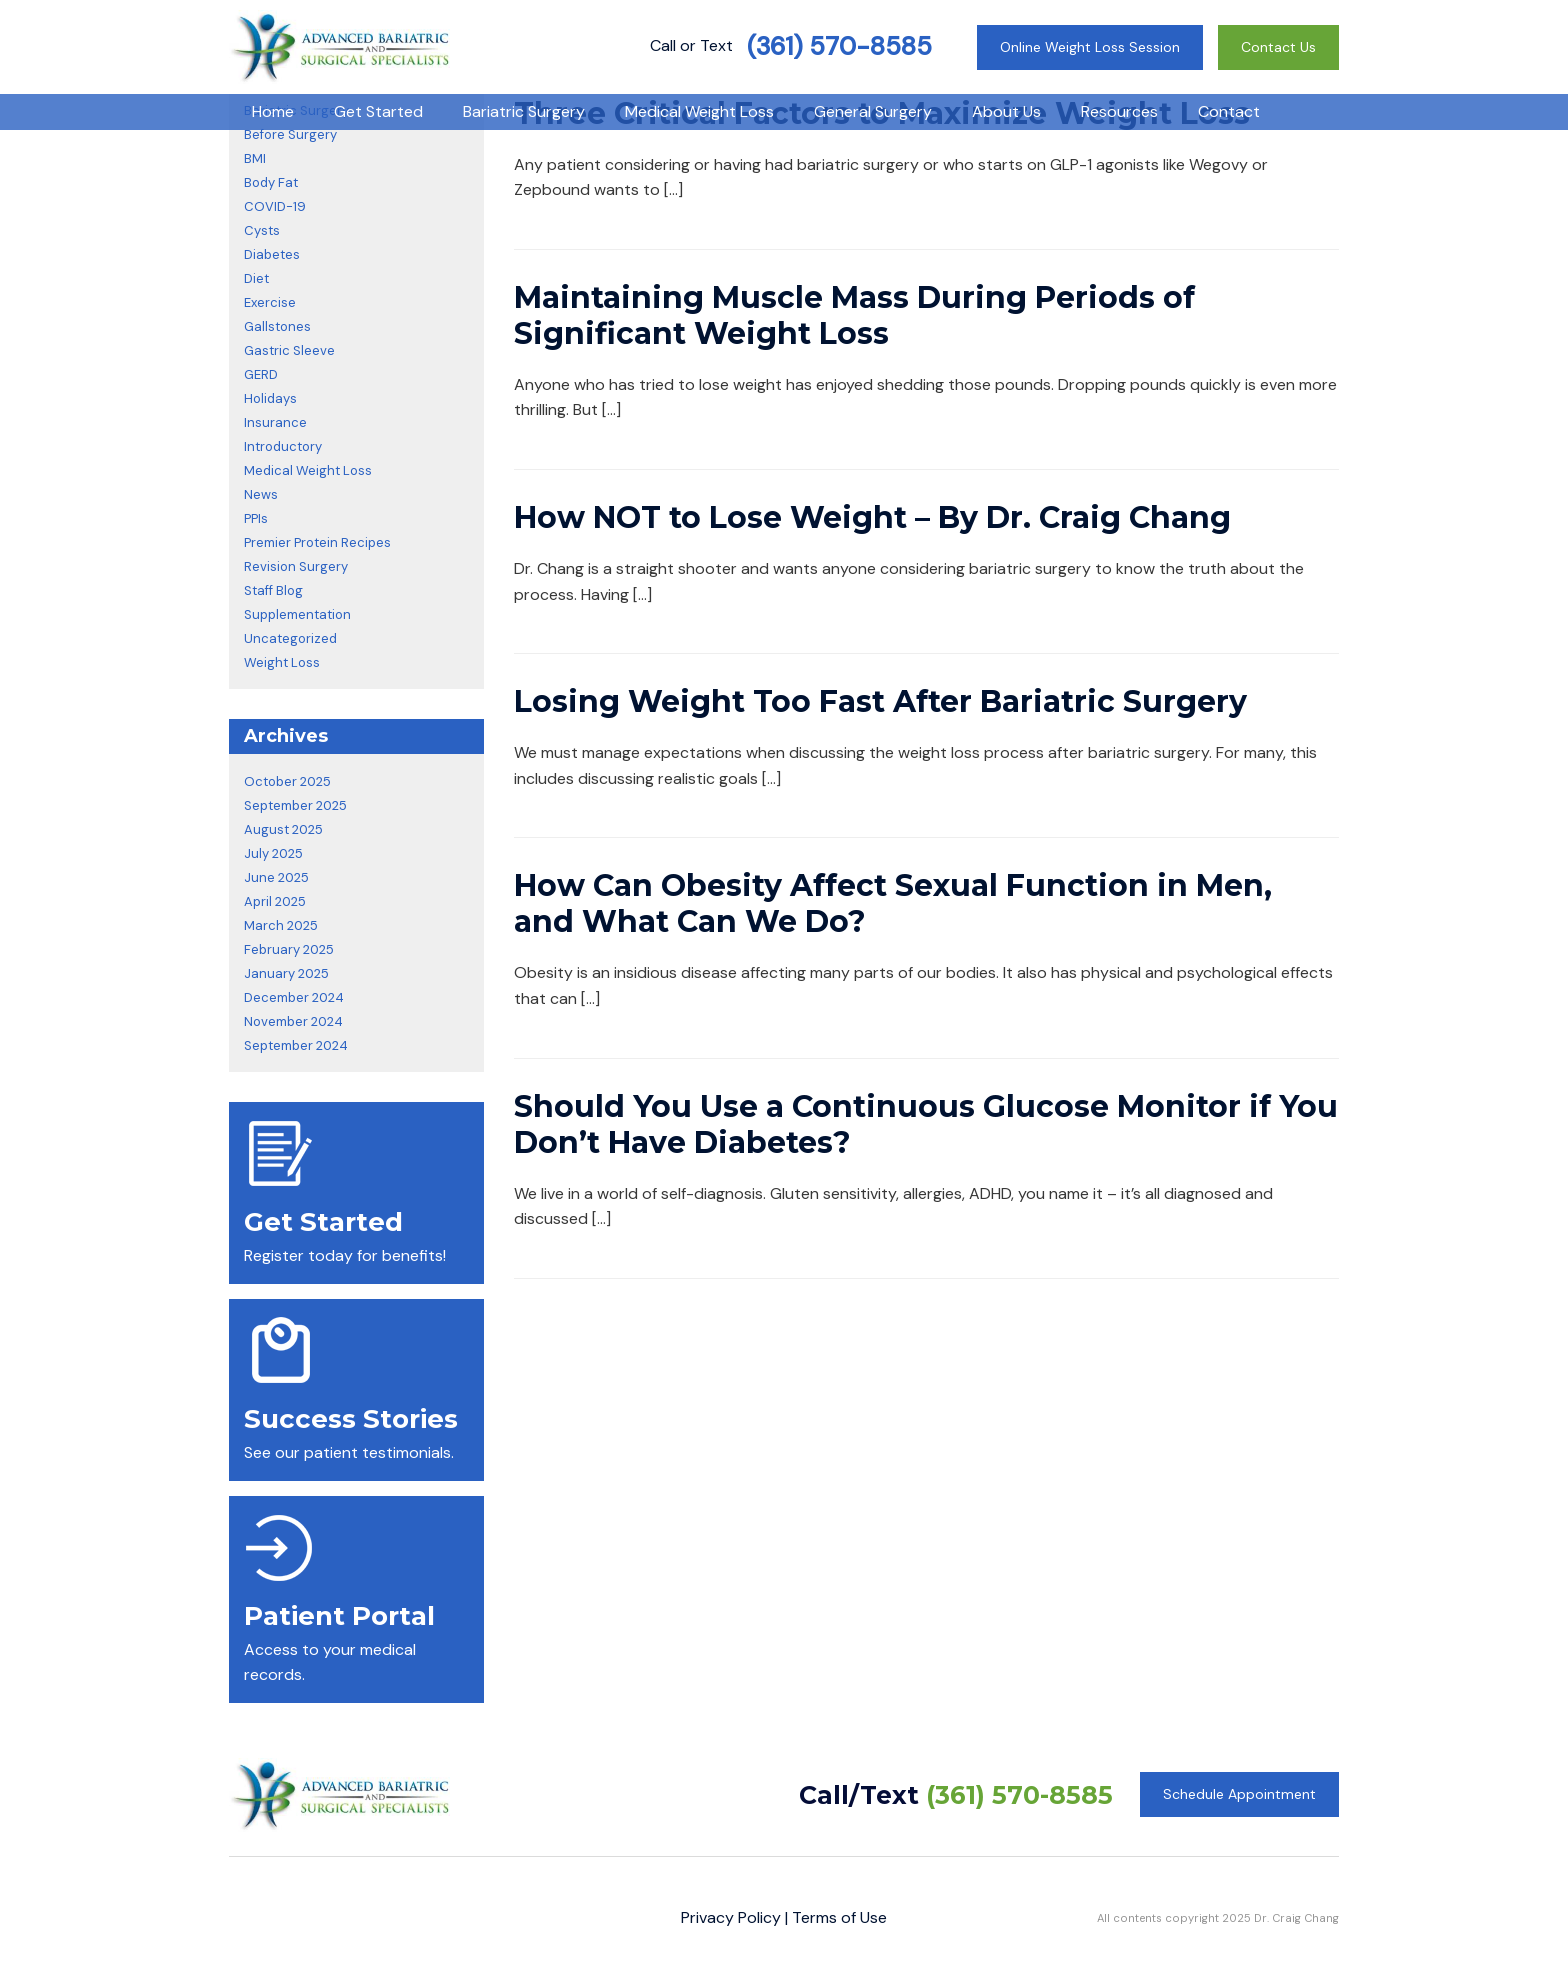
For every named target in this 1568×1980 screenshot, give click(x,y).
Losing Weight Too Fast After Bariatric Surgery (880, 701)
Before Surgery (290, 134)
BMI (255, 158)
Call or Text (791, 45)
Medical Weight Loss (308, 470)
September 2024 (296, 1045)
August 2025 (283, 829)
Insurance (275, 422)
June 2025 (276, 877)
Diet (256, 278)
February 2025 (289, 949)
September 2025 (295, 805)
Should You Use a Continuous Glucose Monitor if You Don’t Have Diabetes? (926, 1124)
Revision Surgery (296, 566)
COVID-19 (275, 206)
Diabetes (272, 254)
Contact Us (1278, 47)
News (261, 494)
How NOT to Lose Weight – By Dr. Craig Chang (872, 517)
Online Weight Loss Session (1090, 47)
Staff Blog (273, 590)
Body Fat (271, 182)
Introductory (283, 446)
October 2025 (287, 781)
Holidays (270, 398)
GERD (261, 374)
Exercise (270, 302)
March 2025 (281, 925)
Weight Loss (282, 662)
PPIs (256, 518)
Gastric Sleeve (289, 350)
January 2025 (286, 973)
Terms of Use (839, 1917)
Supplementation (297, 614)
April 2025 (275, 901)
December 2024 (294, 997)
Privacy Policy (731, 1917)
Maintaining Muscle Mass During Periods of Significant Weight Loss (854, 315)
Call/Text (956, 1795)
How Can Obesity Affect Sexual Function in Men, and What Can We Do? (893, 903)
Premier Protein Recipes (317, 542)
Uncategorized (290, 638)
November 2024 (293, 1021)
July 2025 (273, 853)
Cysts (262, 230)
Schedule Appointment (1239, 1794)
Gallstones (277, 326)
